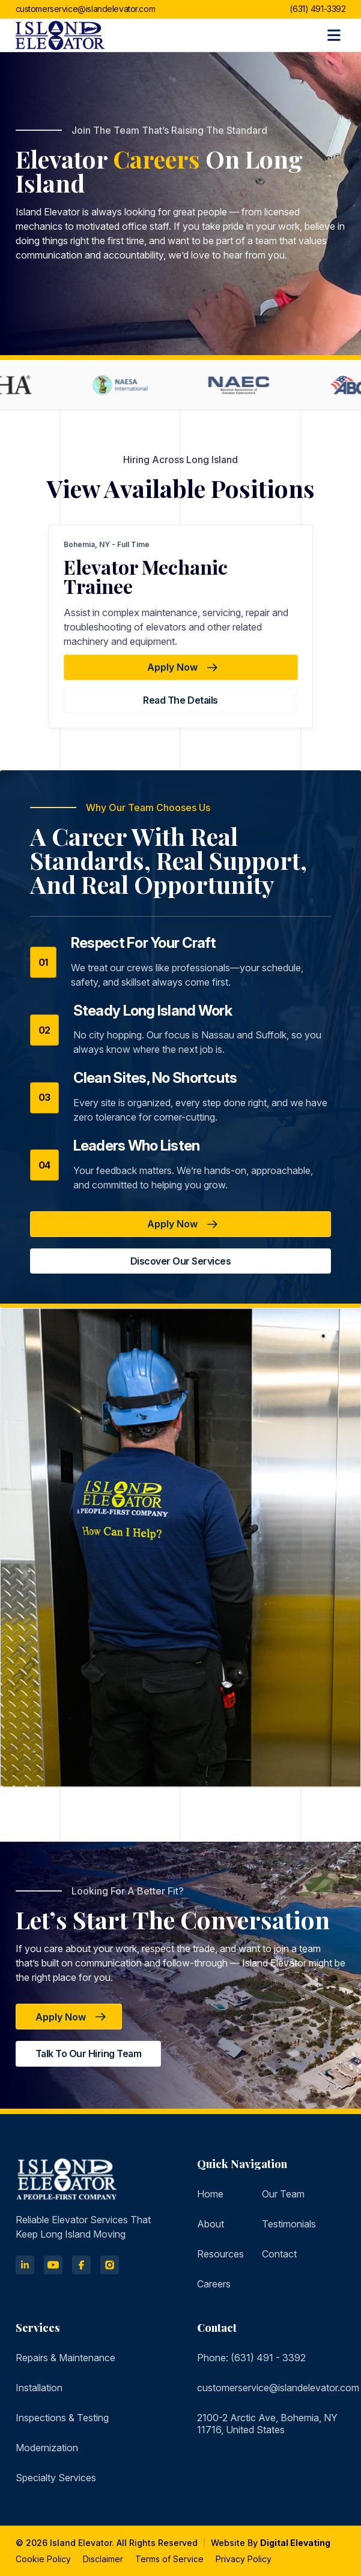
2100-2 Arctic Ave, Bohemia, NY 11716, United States (267, 2424)
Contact (279, 2254)
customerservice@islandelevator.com (86, 9)
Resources (220, 2254)
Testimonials (289, 2224)
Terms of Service (169, 2559)
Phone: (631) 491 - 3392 (251, 2358)
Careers (214, 2284)
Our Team (283, 2194)
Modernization (47, 2448)
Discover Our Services (180, 1261)
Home (210, 2194)
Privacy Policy (244, 2559)
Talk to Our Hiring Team (88, 2053)
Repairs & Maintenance (65, 2358)
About (210, 2224)
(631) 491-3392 (317, 9)
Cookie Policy (43, 2559)
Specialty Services (56, 2478)
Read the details (180, 700)
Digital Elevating (295, 2543)
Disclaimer (103, 2559)
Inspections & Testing (62, 2418)
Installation (39, 2388)
